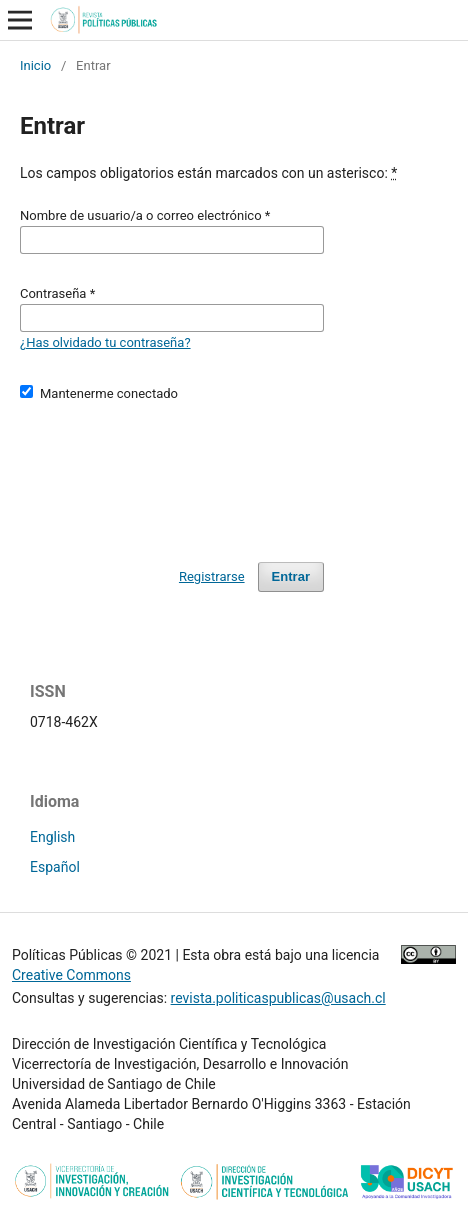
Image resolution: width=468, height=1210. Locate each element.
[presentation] (172, 473)
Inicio (35, 65)
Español (55, 867)
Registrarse (212, 576)
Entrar (291, 576)
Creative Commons (71, 975)
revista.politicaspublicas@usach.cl (278, 998)
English (52, 837)
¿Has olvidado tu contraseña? (105, 342)
